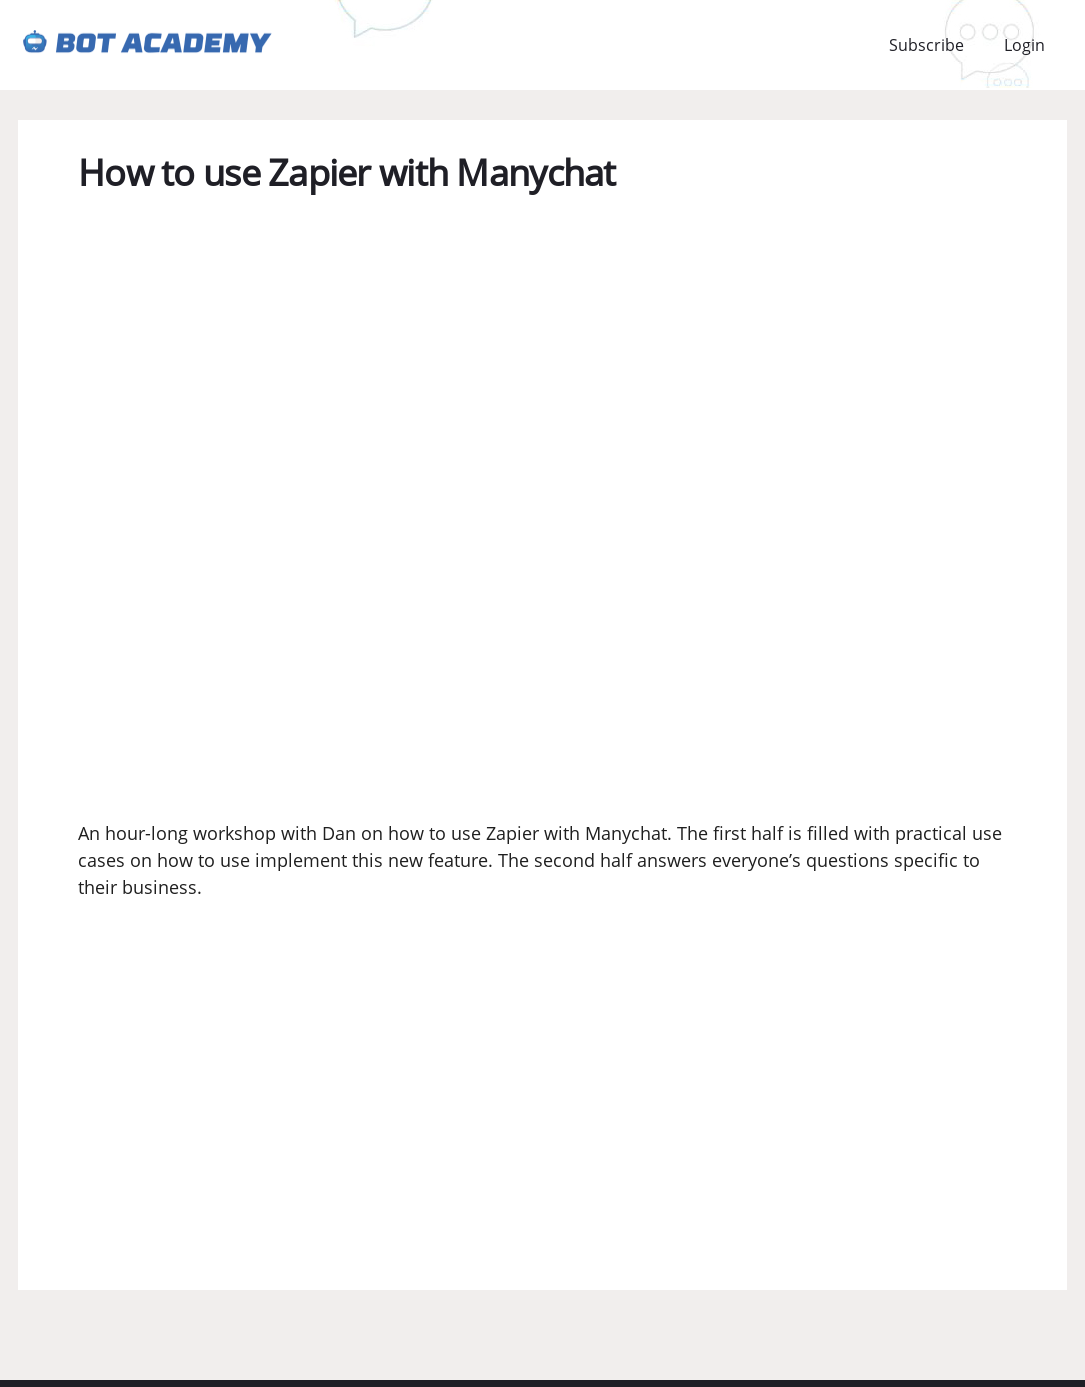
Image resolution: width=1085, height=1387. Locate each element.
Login (1024, 45)
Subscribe (926, 45)
